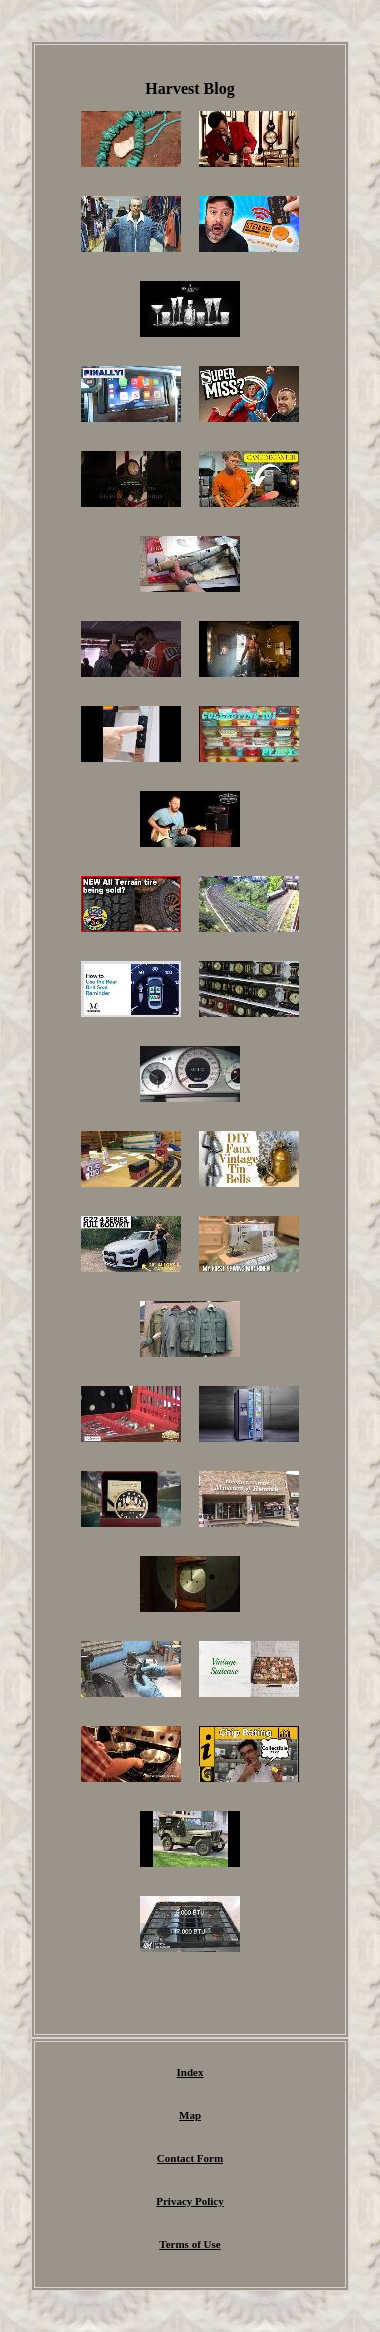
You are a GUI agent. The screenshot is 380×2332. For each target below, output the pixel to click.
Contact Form (190, 2158)
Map (190, 2115)
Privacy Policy (190, 2201)
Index (190, 2072)
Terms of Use (189, 2244)
